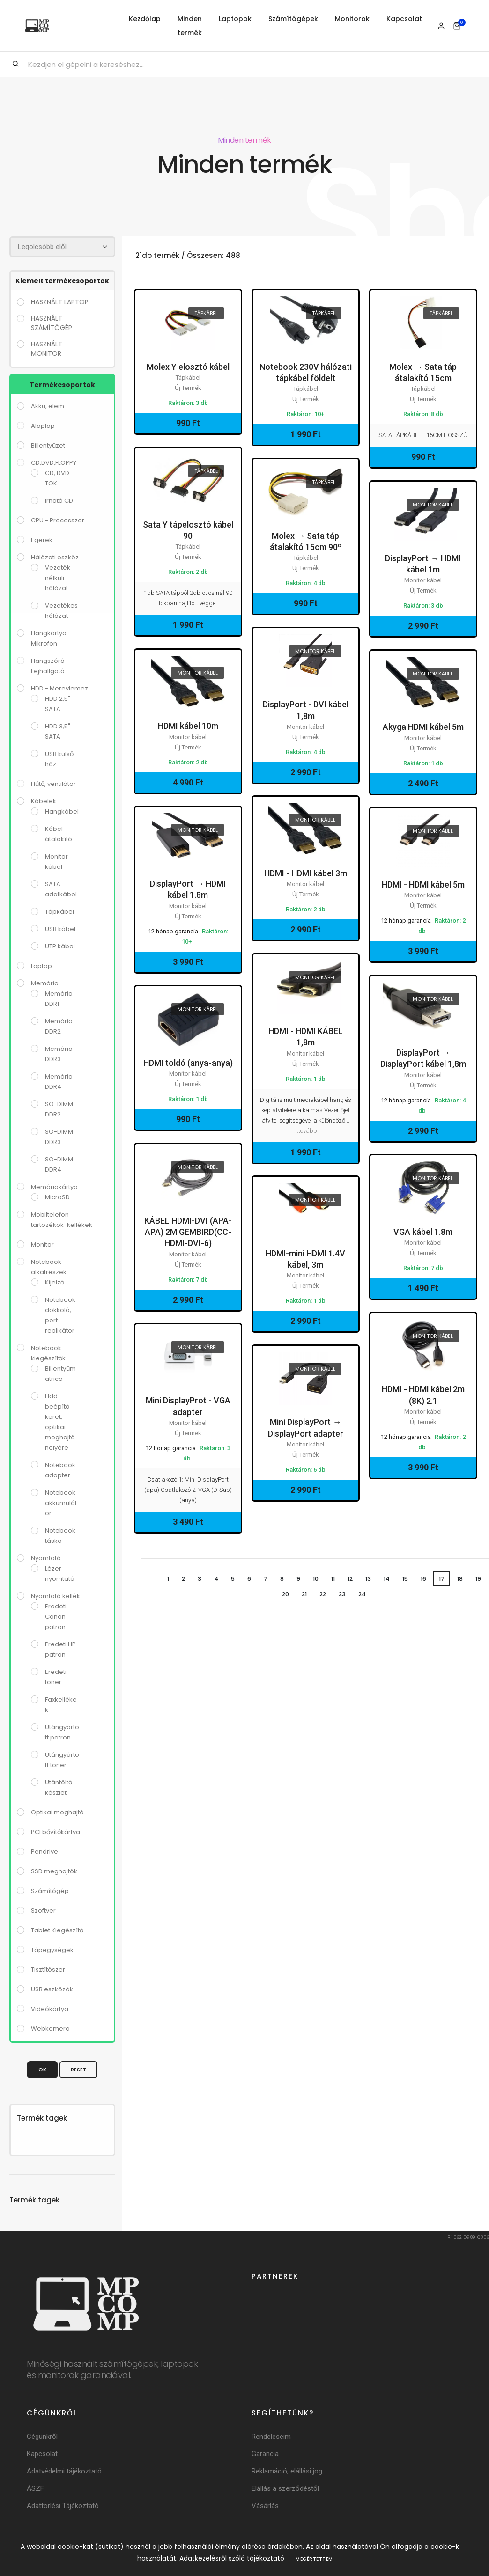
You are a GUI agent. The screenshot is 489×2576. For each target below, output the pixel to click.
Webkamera (50, 2028)
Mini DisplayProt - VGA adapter (188, 1405)
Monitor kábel (56, 861)
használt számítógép (51, 322)
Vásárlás (265, 2505)
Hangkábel (62, 811)
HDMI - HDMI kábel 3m (305, 873)
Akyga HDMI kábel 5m (423, 727)
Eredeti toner (56, 1676)
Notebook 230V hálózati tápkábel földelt (305, 372)
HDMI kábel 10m (188, 726)
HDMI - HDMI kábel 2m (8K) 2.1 (423, 1394)
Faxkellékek (61, 1704)
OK (42, 2069)
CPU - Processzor (57, 519)
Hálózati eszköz (55, 556)
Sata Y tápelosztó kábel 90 (188, 530)
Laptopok (235, 18)
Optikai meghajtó (57, 1811)
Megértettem (314, 2558)
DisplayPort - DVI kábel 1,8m (305, 709)
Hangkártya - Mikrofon (51, 637)
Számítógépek (293, 18)
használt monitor (46, 348)
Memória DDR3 (59, 1053)
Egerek (41, 539)
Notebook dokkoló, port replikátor (60, 1315)
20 (284, 1594)
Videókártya (49, 2008)
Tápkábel (59, 911)
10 (313, 1578)
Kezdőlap (145, 18)
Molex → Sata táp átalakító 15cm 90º (305, 541)
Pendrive (44, 1851)
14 (388, 1578)
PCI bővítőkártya (55, 1831)
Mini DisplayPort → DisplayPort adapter (305, 1427)
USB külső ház (59, 758)
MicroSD (57, 1196)
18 (464, 1578)
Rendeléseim (271, 2436)
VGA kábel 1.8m (422, 1232)
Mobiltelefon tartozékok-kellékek (61, 1219)
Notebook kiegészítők (48, 1352)
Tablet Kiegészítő (57, 1929)
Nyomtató (46, 1557)
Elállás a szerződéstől (285, 2488)
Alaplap (43, 425)
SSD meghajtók (54, 1870)
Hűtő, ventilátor (53, 783)
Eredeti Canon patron (56, 1616)
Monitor (42, 1244)
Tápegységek (52, 1949)
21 (304, 1594)
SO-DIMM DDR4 (59, 1164)
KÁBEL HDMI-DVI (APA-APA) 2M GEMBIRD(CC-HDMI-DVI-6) (188, 1232)
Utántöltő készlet (58, 1787)
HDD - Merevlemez (59, 687)
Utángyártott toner (62, 1759)
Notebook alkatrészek (49, 1266)
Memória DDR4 (59, 1081)
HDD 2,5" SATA (57, 703)
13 (369, 1578)
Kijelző (54, 1281)
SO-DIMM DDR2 (59, 1108)
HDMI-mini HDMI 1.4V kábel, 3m (305, 1259)
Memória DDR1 (59, 998)
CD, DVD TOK (57, 477)
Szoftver (43, 1910)
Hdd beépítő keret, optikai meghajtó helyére (60, 1421)
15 (408, 1578)
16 (426, 1578)
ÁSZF (35, 2488)
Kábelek (43, 800)
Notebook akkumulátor (61, 1502)
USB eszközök (52, 1988)
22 (323, 1594)
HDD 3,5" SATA (57, 731)
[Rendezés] (62, 246)
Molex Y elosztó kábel (188, 367)
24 (364, 1594)
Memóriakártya (54, 1186)
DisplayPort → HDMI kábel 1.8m (188, 889)
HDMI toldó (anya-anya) (188, 1063)
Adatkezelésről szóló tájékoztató (231, 2558)
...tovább (305, 1130)
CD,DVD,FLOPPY (53, 462)
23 (344, 1594)
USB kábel (60, 928)
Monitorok (352, 18)
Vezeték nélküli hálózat (57, 577)
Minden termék (190, 25)
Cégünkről (42, 2436)
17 (446, 1578)
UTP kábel (60, 945)
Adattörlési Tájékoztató (63, 2505)
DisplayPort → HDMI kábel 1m (423, 563)
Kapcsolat (404, 18)
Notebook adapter (60, 1469)
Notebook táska (60, 1535)
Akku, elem (47, 405)
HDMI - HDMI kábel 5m (423, 884)
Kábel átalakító (58, 833)
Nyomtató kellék (55, 1595)
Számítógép (50, 1890)
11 (332, 1578)
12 (350, 1578)
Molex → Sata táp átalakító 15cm (423, 372)
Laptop (41, 965)
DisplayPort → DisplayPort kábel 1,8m (423, 1058)
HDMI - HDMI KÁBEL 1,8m (305, 1036)
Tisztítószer (48, 1969)
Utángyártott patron (62, 1731)
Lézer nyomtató (59, 1573)
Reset (78, 2069)
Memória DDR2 (59, 1025)
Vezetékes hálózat (61, 610)
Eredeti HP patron (60, 1649)
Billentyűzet (48, 444)
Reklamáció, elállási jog (287, 2470)
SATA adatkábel (61, 888)
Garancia (265, 2453)
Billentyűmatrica (60, 1373)
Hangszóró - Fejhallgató (50, 665)
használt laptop (60, 301)
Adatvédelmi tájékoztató (64, 2470)
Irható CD (59, 500)
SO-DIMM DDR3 (59, 1136)
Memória (45, 982)
